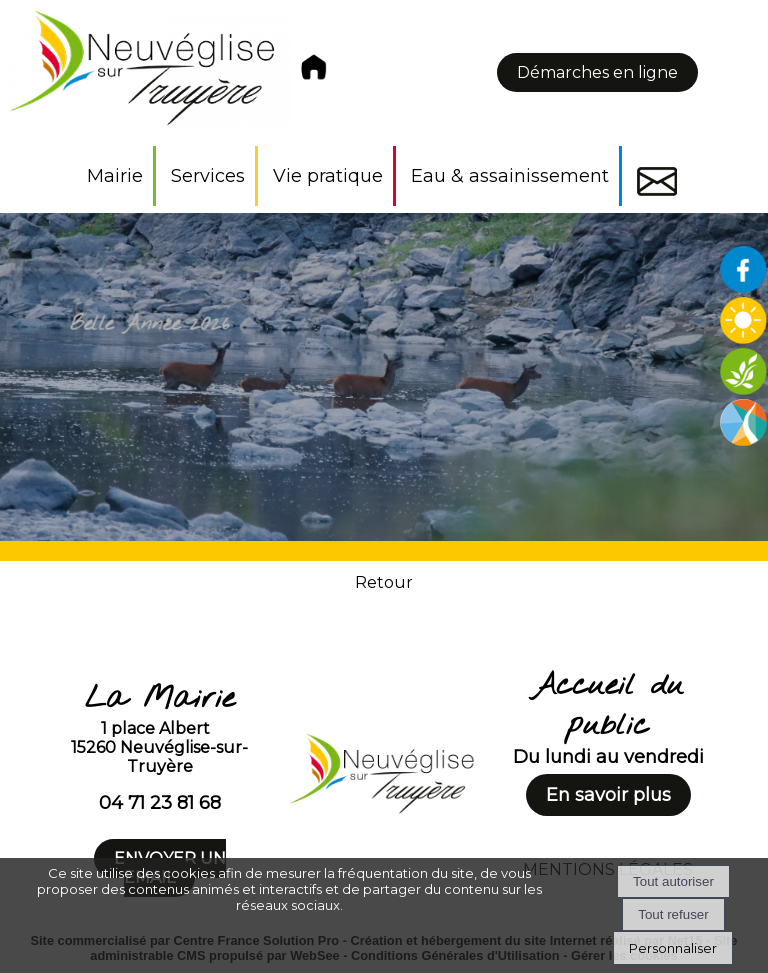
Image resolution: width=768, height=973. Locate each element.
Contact (657, 181)
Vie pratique (328, 176)
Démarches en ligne (597, 72)
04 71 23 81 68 (160, 803)
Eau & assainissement (510, 176)
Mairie (115, 176)
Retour (384, 582)
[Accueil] (171, 73)
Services (208, 176)
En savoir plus (608, 795)
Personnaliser (673, 948)
